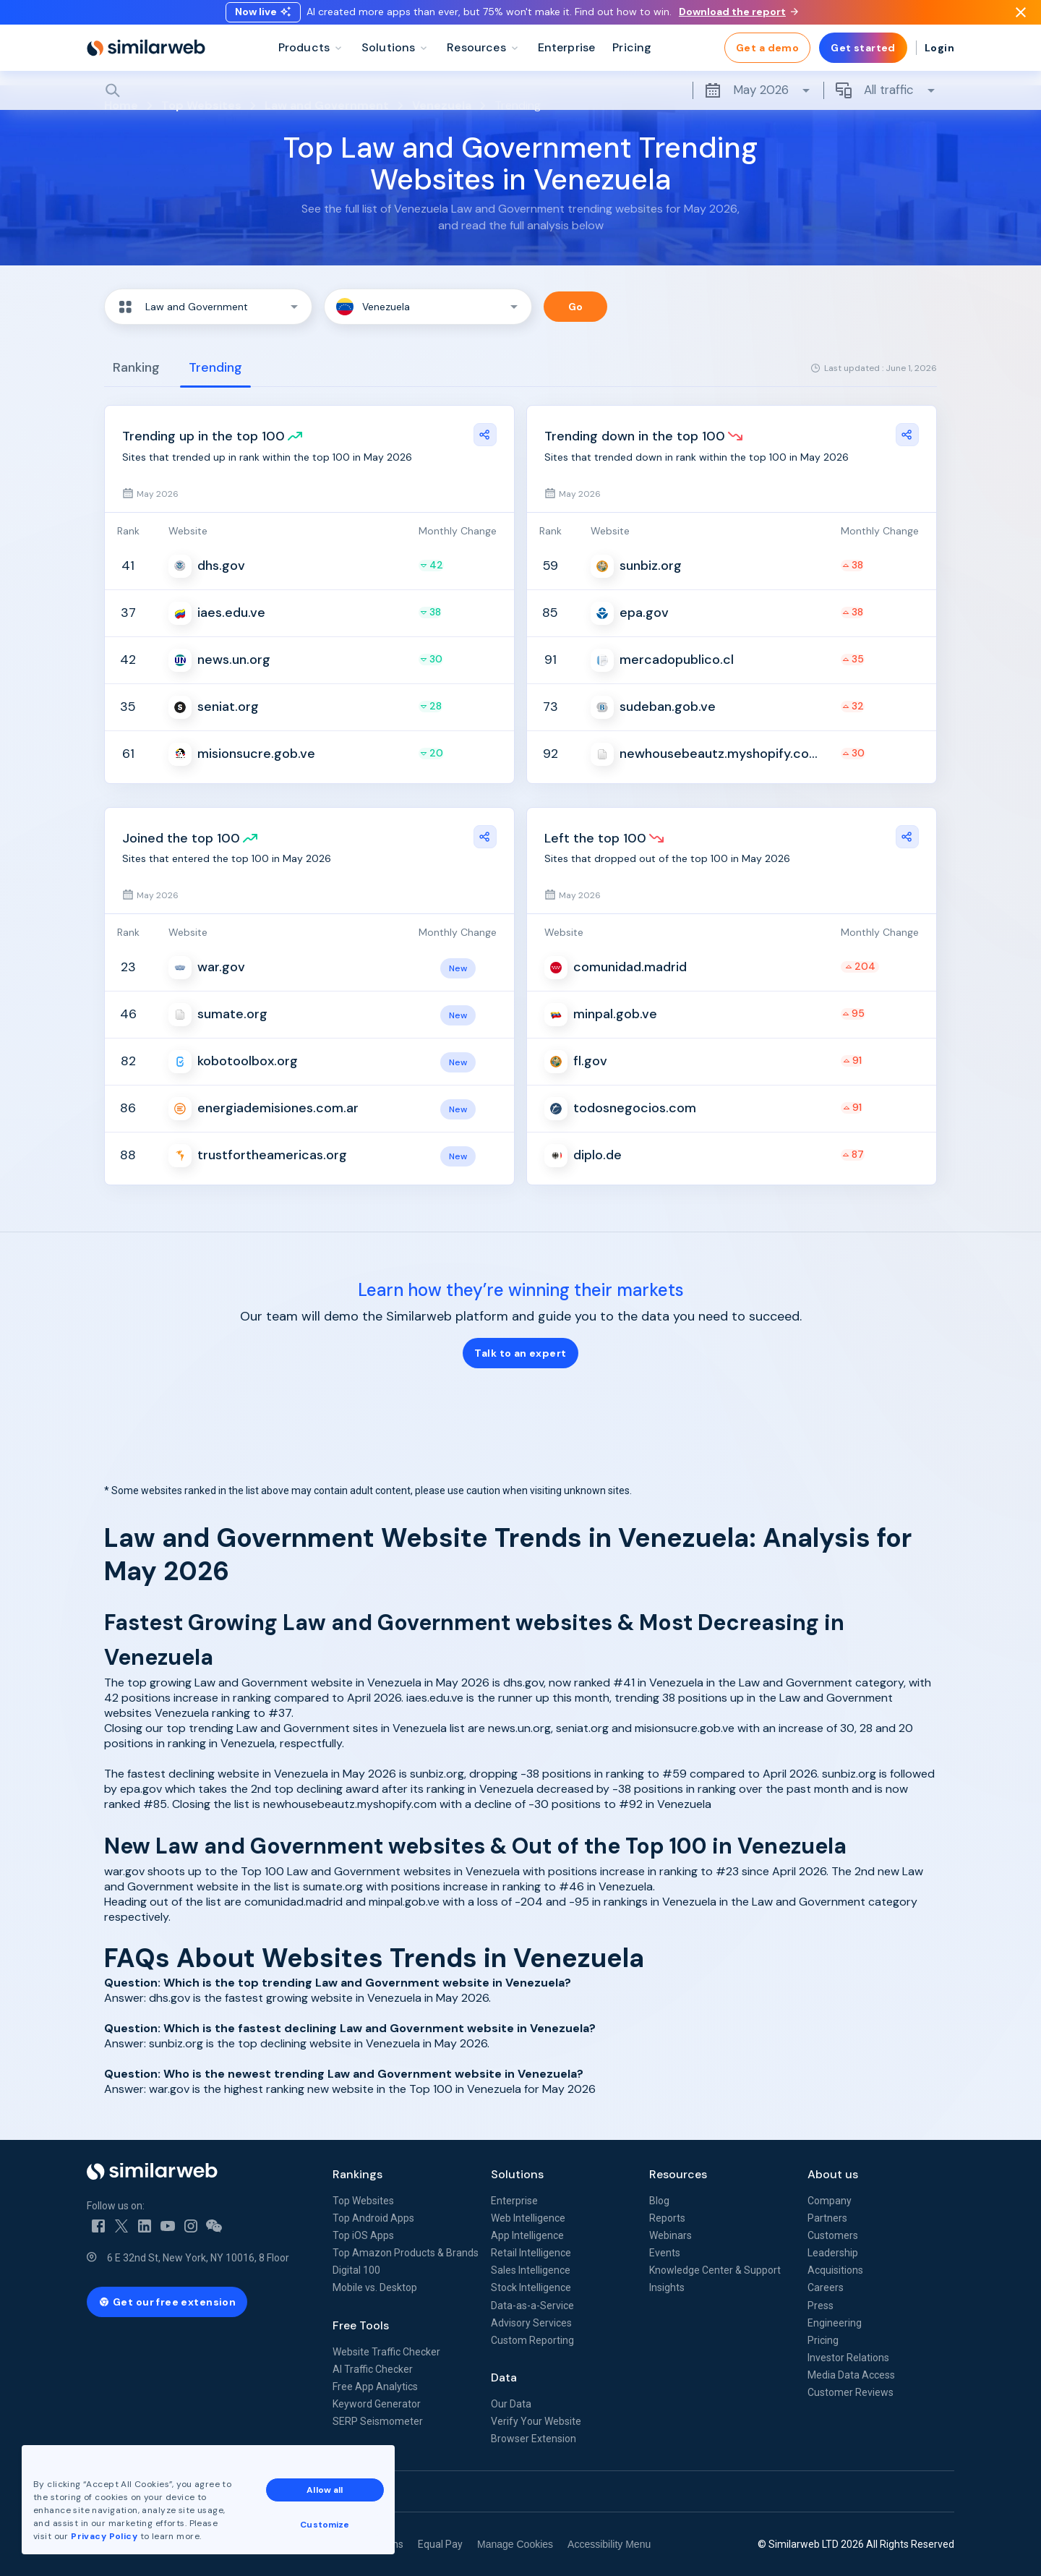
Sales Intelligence (530, 2270)
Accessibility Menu (609, 2544)
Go (575, 306)
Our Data (511, 2404)
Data (504, 2377)
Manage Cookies (515, 2544)
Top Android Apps (373, 2218)
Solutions (517, 2174)
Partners (827, 2218)
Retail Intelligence (531, 2253)
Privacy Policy (104, 2536)
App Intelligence (527, 2235)
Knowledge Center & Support (715, 2270)
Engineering (834, 2323)
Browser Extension (533, 2438)
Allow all (325, 2490)
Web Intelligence (528, 2218)
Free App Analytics (375, 2386)
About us (832, 2174)
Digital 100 (356, 2270)
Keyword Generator (377, 2404)
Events (664, 2253)
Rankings (357, 2174)
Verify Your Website (536, 2421)
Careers (825, 2287)
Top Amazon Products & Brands (406, 2253)
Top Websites (363, 2200)
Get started (863, 57)
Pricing (823, 2340)
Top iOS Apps (363, 2235)
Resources (678, 2174)
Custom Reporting (532, 2340)
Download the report (738, 16)
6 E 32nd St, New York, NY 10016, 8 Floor (198, 2258)
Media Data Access (851, 2375)
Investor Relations (848, 2357)
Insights (667, 2287)
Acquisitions (835, 2270)
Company (829, 2200)
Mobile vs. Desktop (375, 2287)
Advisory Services (531, 2323)
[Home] (146, 58)
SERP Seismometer (378, 2421)
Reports (667, 2218)
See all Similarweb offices (152, 2491)
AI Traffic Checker (373, 2369)
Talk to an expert (520, 1353)
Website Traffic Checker (386, 2352)
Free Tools (361, 2325)
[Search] (520, 100)
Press (820, 2305)
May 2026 (758, 100)
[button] (208, 307)
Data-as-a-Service (532, 2305)
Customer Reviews (850, 2392)
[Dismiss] (1020, 17)
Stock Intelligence (531, 2287)
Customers (832, 2235)
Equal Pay (440, 2544)
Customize (324, 2524)
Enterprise (514, 2200)
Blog (659, 2200)
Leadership (832, 2253)
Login (939, 57)
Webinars (670, 2235)
